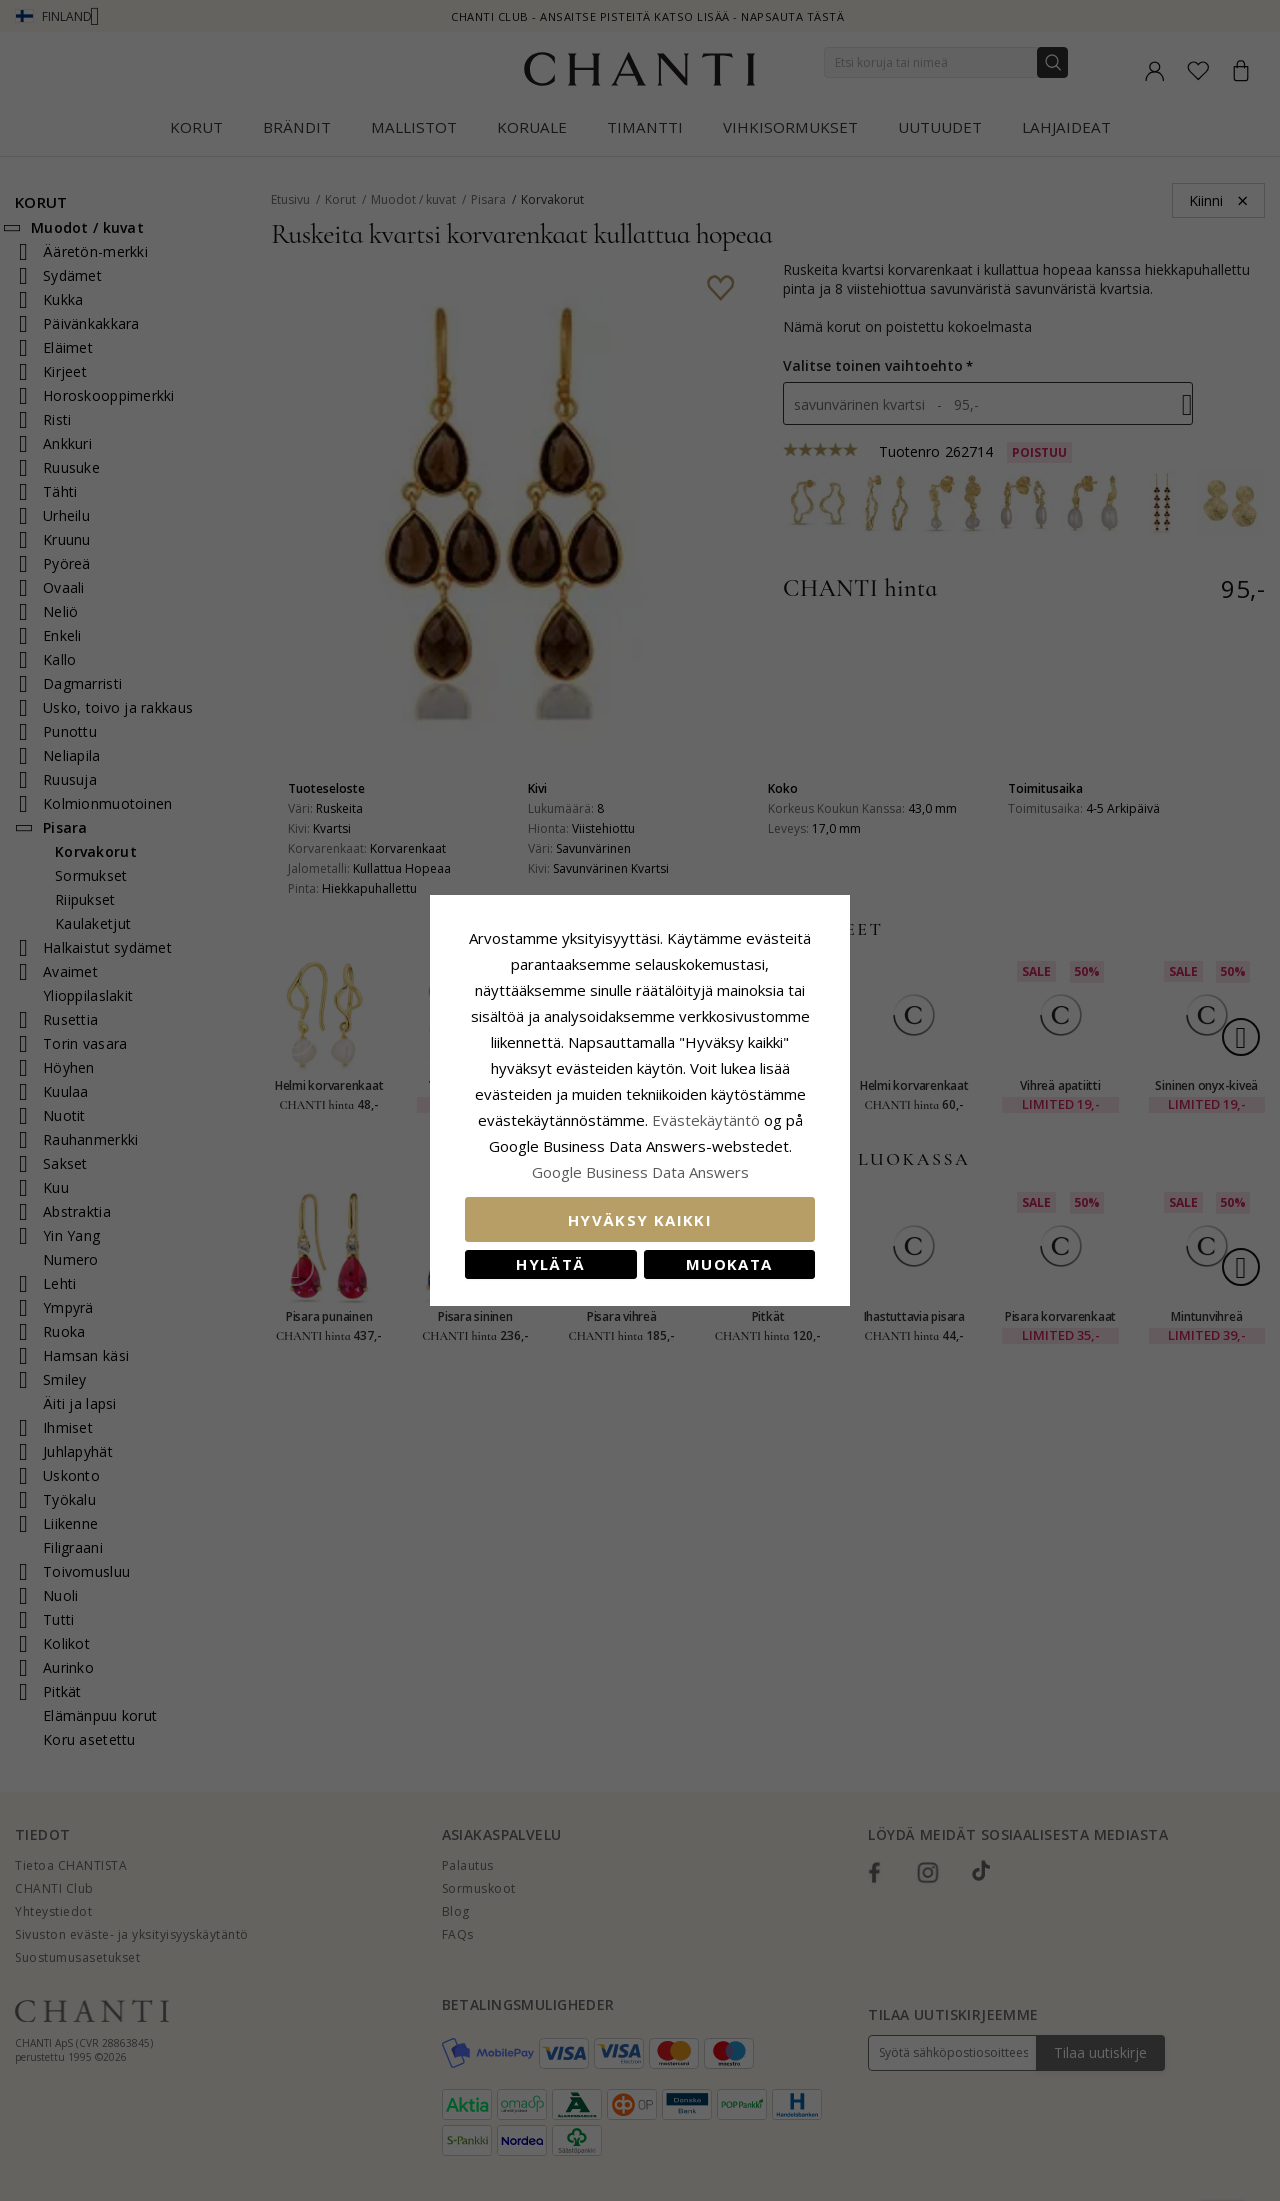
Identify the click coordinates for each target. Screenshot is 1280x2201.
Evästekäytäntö (706, 1120)
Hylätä (550, 1264)
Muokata (729, 1264)
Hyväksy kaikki (640, 1220)
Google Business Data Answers (640, 1172)
